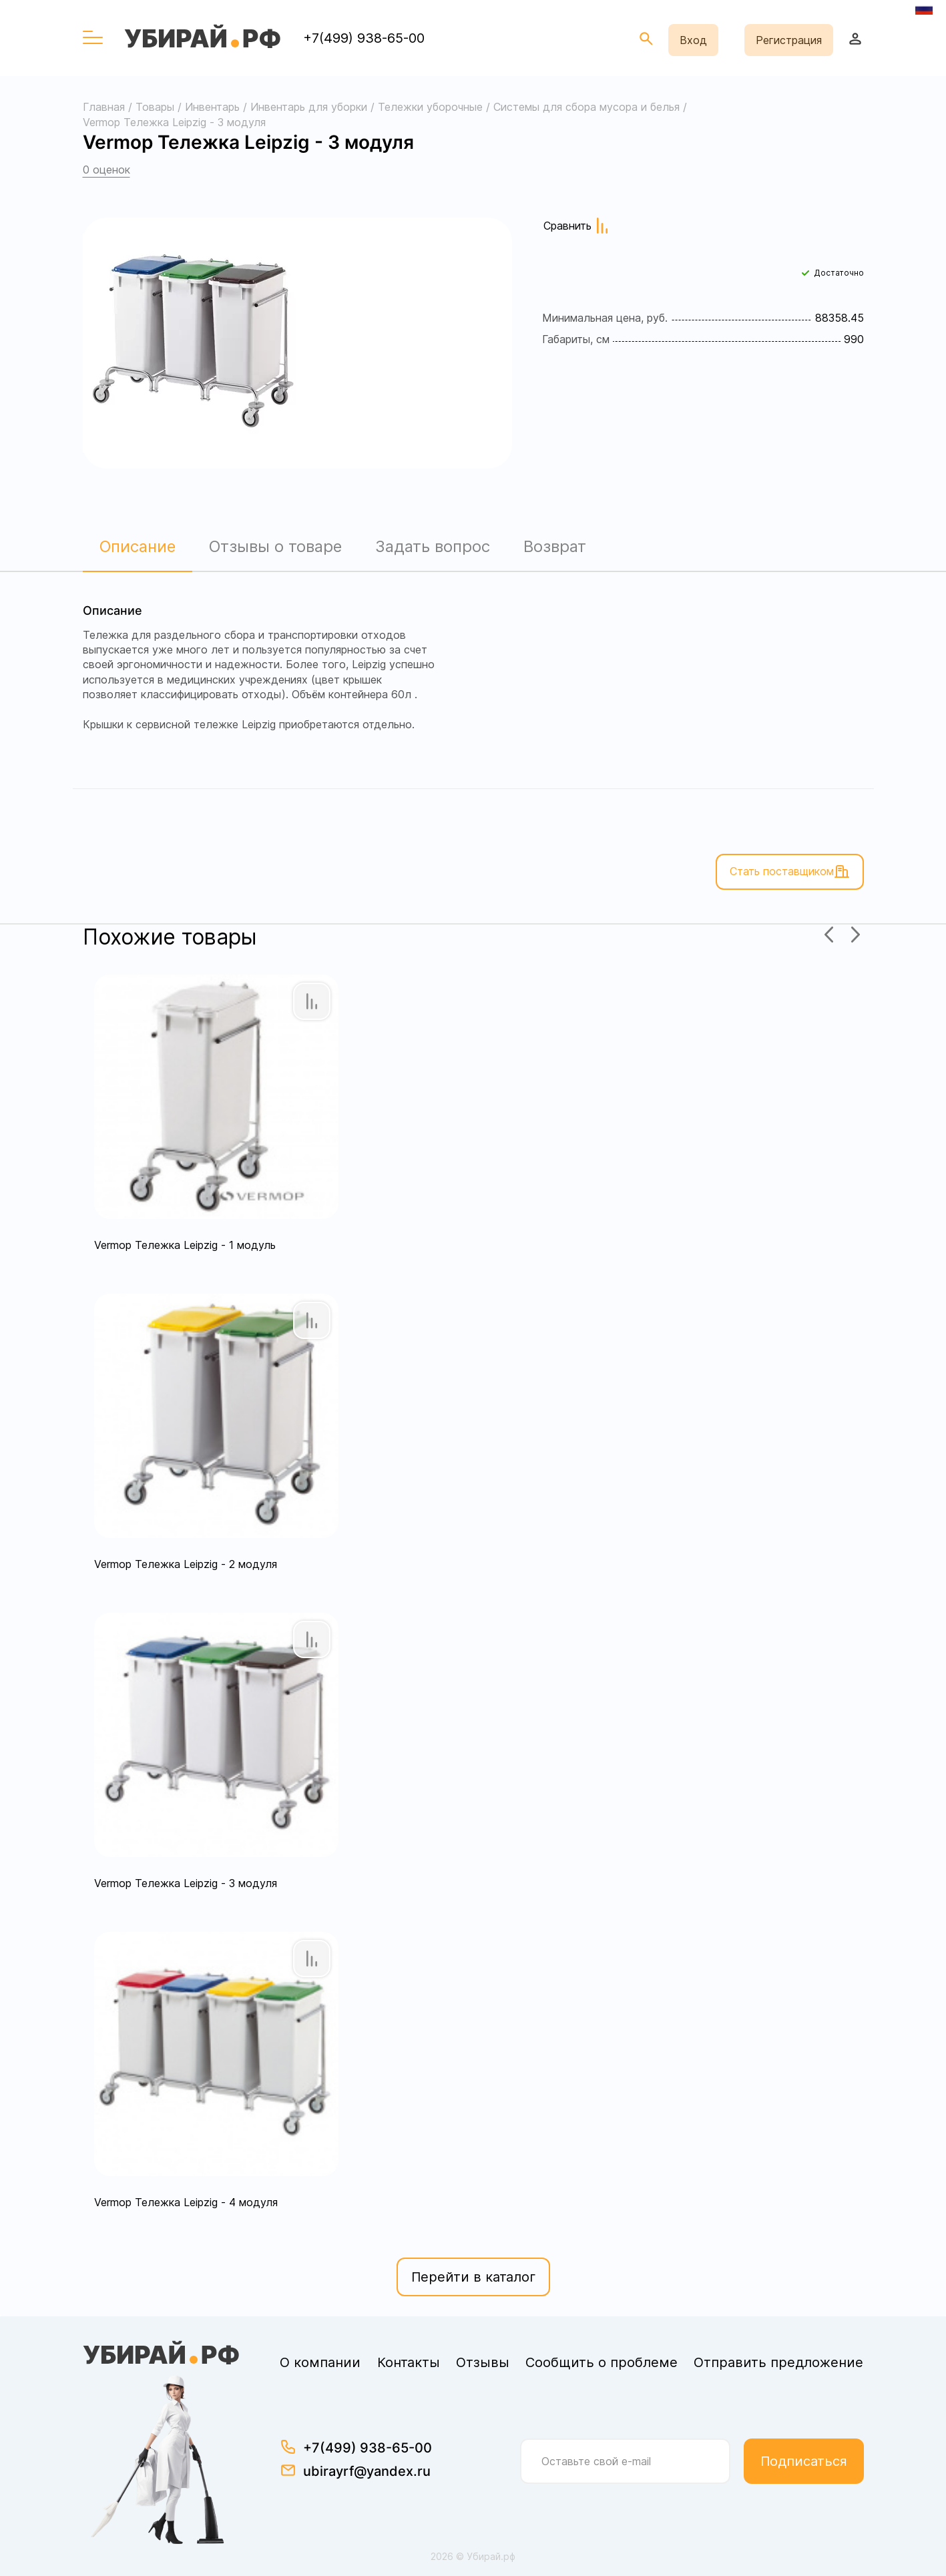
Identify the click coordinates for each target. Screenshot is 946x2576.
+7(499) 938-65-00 (364, 38)
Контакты (408, 2362)
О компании (320, 2362)
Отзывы (482, 2362)
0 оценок (106, 169)
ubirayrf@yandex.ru (367, 2471)
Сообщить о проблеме (601, 2362)
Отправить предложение (778, 2362)
